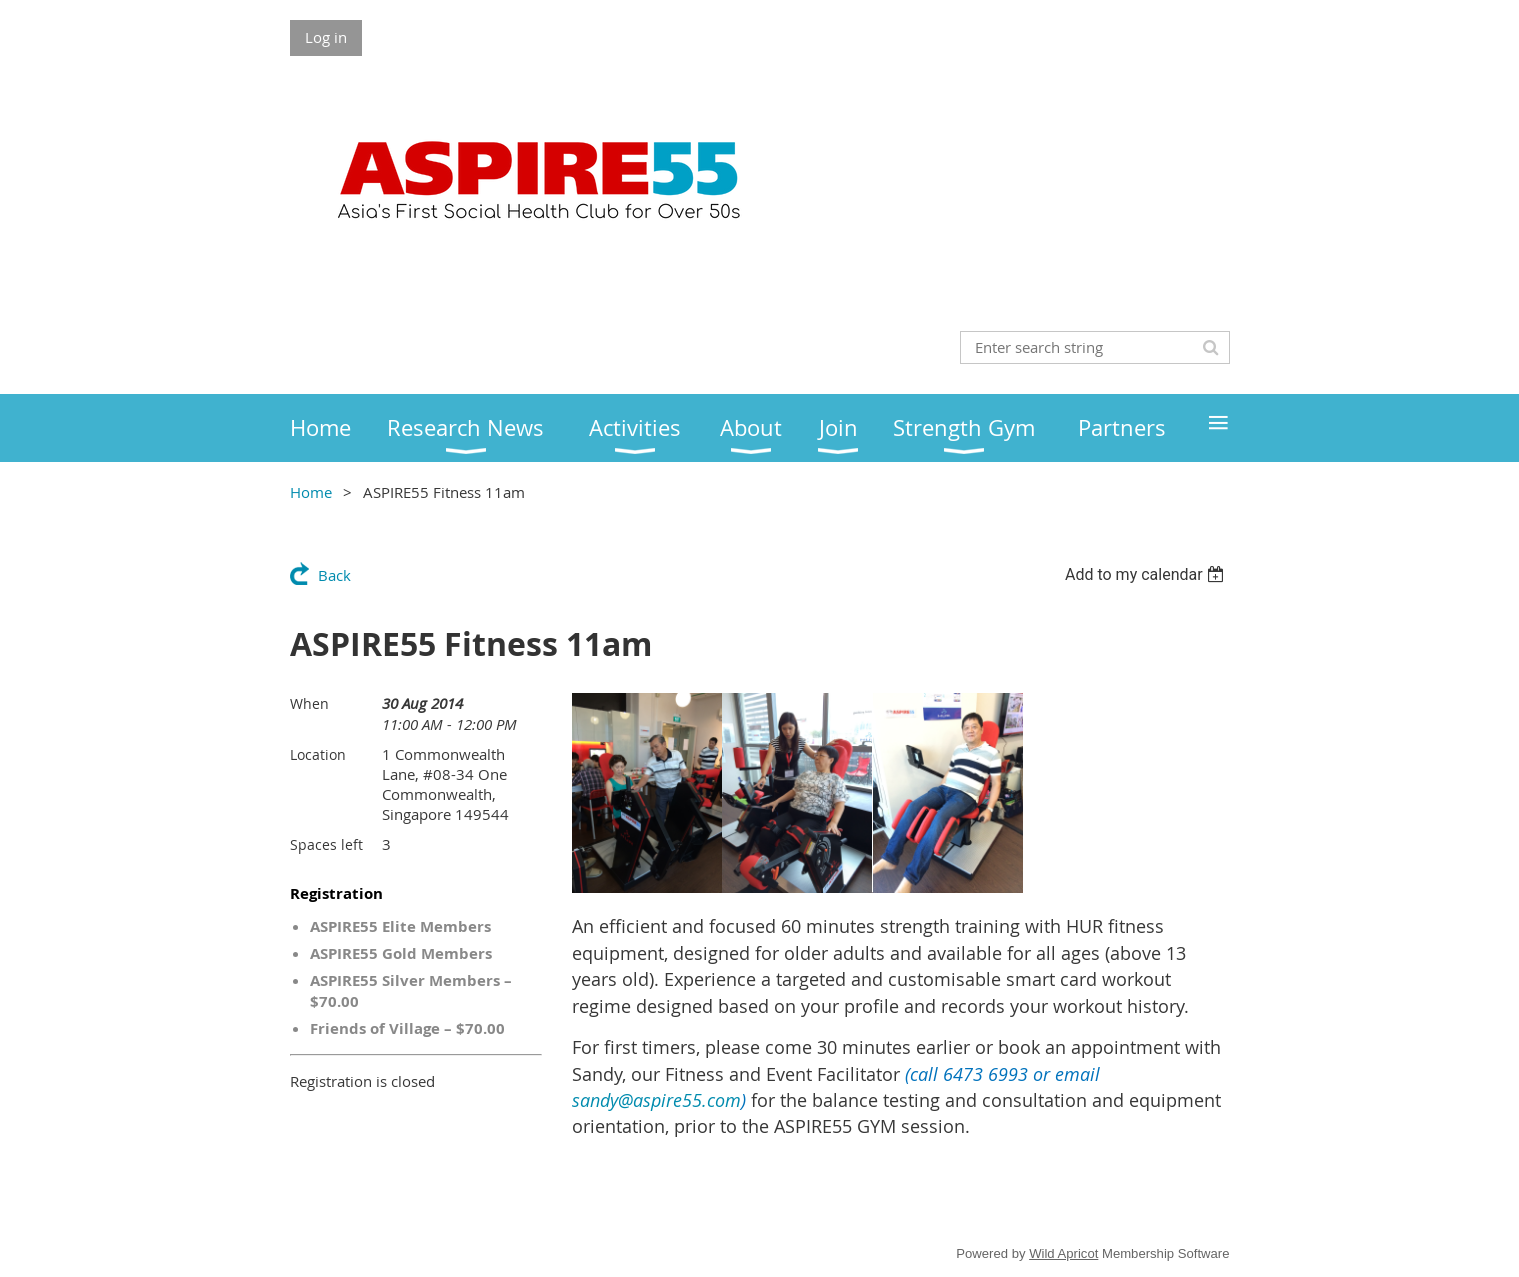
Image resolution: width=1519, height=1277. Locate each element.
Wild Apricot (1063, 1253)
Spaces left (326, 844)
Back (334, 575)
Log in (326, 37)
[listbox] (1147, 574)
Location (318, 754)
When (309, 703)
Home (311, 492)
